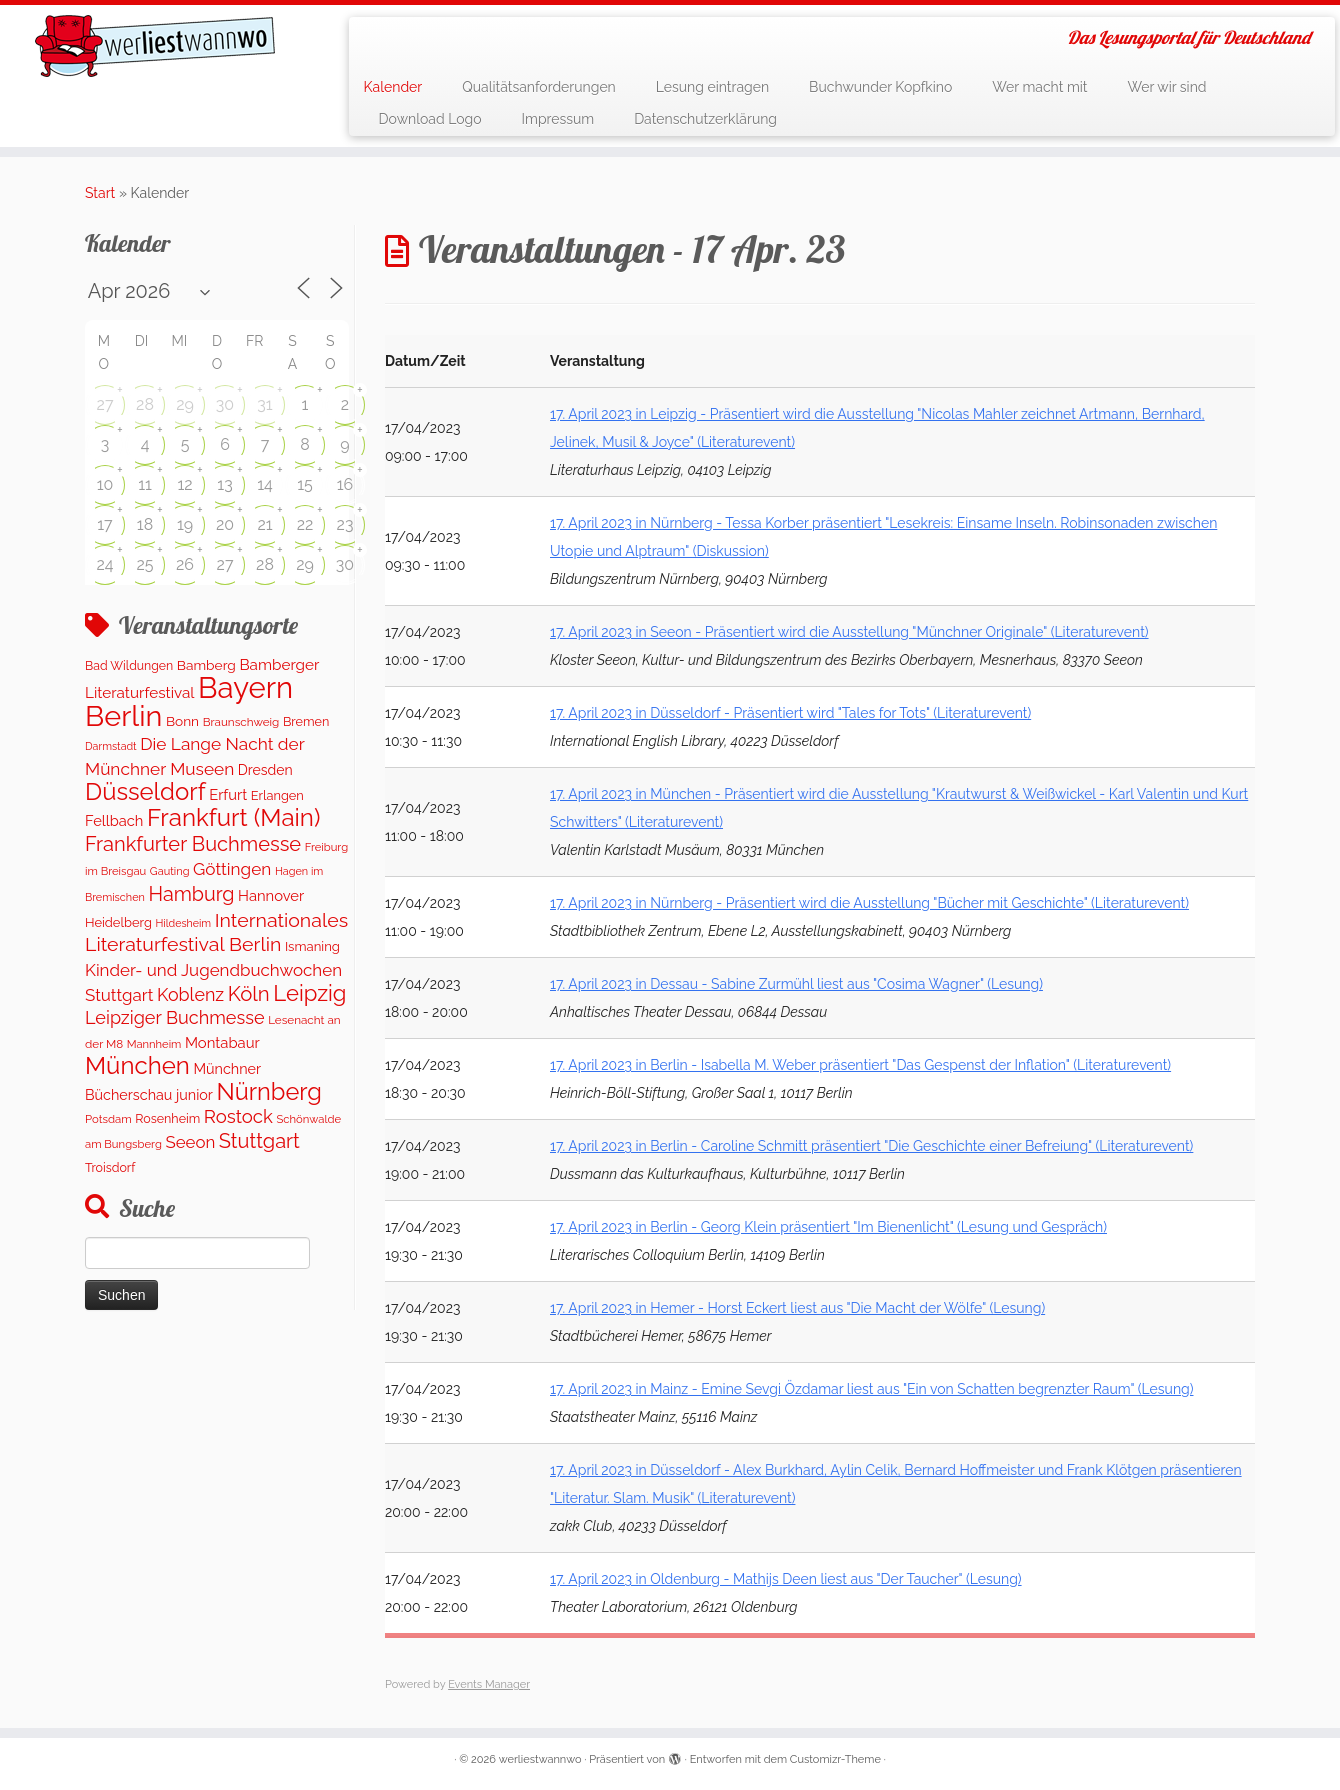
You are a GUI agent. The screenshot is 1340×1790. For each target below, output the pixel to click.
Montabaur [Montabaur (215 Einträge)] (222, 1042)
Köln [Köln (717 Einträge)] (249, 994)
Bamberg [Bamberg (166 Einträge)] (206, 665)
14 (265, 484)
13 (224, 484)
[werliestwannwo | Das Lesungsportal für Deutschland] (154, 46)
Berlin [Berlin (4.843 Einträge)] (123, 716)
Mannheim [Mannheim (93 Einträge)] (154, 1044)
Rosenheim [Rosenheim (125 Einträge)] (167, 1118)
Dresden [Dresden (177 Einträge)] (265, 770)
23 (345, 524)
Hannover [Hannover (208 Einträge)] (271, 895)
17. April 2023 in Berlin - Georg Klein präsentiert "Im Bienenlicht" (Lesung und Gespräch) (828, 1227)
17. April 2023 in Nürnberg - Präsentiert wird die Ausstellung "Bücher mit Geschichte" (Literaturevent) (869, 903)
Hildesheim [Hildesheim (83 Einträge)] (183, 923)
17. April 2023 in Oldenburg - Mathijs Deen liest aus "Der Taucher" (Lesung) (786, 1579)
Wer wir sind (1167, 87)
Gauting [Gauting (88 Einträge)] (170, 871)
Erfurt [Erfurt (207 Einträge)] (228, 794)
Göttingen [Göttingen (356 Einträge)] (232, 869)
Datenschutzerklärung (705, 119)
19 (185, 524)
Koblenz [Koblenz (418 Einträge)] (190, 994)
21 (264, 524)
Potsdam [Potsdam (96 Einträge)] (108, 1119)
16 (345, 484)
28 (145, 404)
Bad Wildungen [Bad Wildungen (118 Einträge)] (129, 665)
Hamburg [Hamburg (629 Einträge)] (191, 894)
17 (104, 524)
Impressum (558, 119)
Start (100, 193)
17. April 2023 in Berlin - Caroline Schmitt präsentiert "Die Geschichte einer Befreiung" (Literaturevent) (871, 1146)
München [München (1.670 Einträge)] (137, 1065)
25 (144, 564)
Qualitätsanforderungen (539, 87)
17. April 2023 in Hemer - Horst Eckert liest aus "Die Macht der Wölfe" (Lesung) (797, 1308)
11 (145, 484)
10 (105, 484)
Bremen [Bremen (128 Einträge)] (306, 721)
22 (305, 524)
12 (184, 484)
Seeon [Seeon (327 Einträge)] (190, 1142)
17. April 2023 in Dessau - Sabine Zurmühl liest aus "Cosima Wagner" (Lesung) (796, 984)
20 (225, 524)
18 (145, 524)
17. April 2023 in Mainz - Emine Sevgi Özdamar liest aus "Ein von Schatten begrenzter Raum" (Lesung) (871, 1389)
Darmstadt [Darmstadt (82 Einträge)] (111, 746)
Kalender (393, 87)
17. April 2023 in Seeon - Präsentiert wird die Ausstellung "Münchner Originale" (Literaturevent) (849, 632)
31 (264, 404)
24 (104, 564)
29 (185, 404)
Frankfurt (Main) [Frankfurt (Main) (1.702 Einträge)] (233, 817)
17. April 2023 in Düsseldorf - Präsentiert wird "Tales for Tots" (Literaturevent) (790, 713)
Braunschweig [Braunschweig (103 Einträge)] (241, 722)
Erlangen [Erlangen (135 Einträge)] (277, 795)
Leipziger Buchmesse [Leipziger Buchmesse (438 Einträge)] (175, 1017)
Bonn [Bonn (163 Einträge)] (182, 721)
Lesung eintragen (712, 87)
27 (105, 404)
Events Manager (489, 1684)
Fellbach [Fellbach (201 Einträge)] (114, 820)
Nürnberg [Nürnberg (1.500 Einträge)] (268, 1092)
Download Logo (430, 119)
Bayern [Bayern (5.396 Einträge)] (245, 687)
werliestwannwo (540, 1759)
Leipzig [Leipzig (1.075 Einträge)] (309, 993)
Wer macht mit (1039, 87)
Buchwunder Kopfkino (880, 87)
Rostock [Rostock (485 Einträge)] (238, 1116)
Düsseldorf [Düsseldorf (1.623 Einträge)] (145, 791)
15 (305, 484)
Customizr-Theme (835, 1759)
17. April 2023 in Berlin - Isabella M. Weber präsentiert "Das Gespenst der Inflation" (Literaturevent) (860, 1065)
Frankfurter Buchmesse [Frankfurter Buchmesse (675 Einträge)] (193, 844)
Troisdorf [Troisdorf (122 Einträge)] (110, 1167)
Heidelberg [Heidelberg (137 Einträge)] (118, 922)
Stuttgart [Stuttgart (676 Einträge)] (259, 1141)
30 (225, 404)
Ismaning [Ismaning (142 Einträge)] (312, 946)
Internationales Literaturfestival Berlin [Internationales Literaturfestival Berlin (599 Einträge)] (216, 932)
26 (185, 564)
